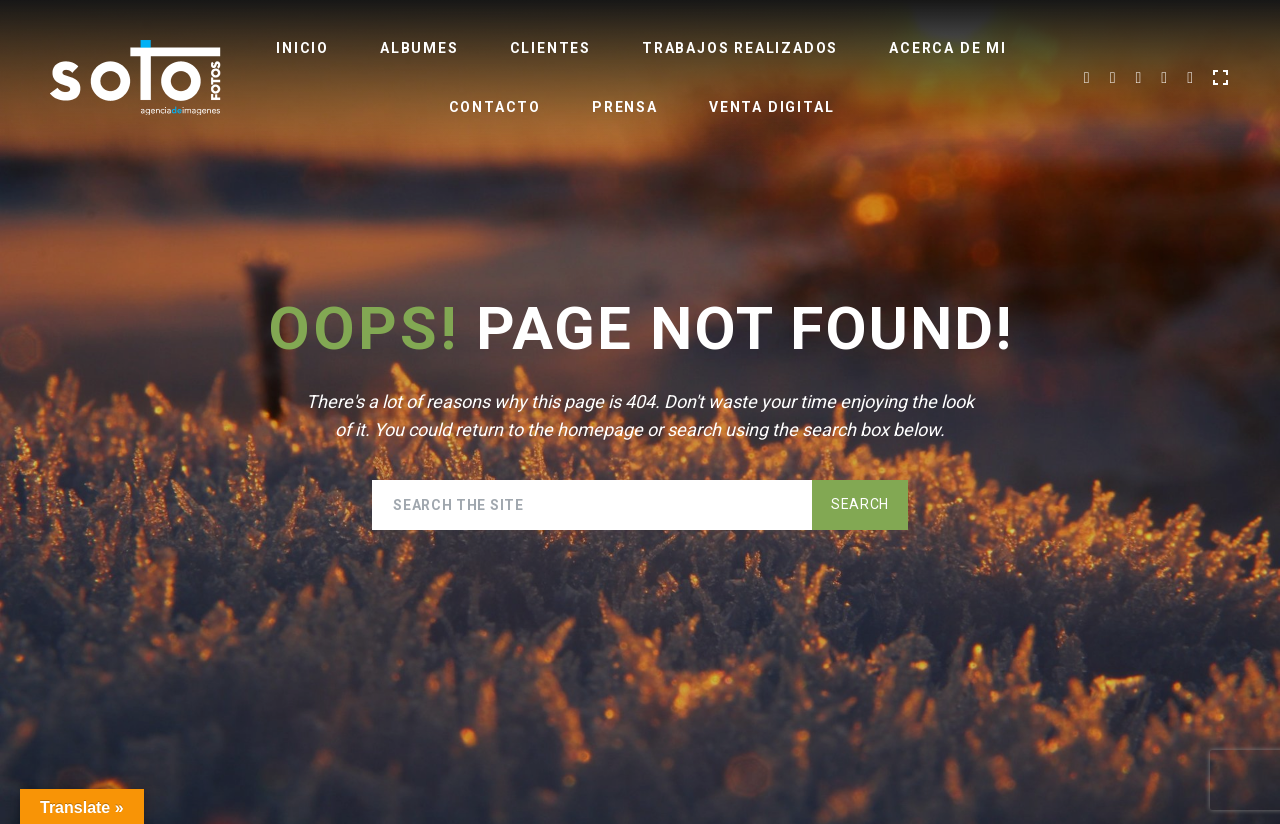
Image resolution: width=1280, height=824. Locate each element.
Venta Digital (771, 107)
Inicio (302, 48)
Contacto (495, 107)
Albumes (419, 48)
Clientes (550, 48)
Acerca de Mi (948, 48)
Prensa (625, 107)
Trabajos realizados (740, 48)
